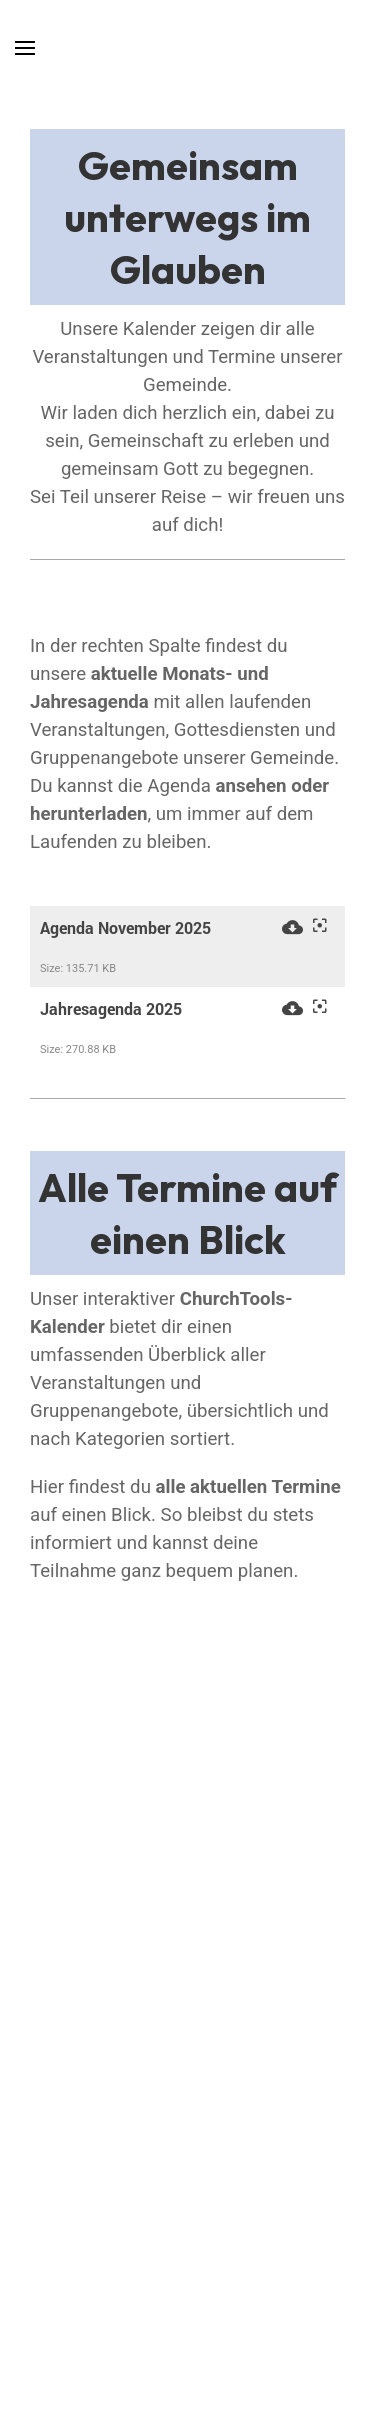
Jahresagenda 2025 (111, 1009)
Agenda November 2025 (125, 928)
